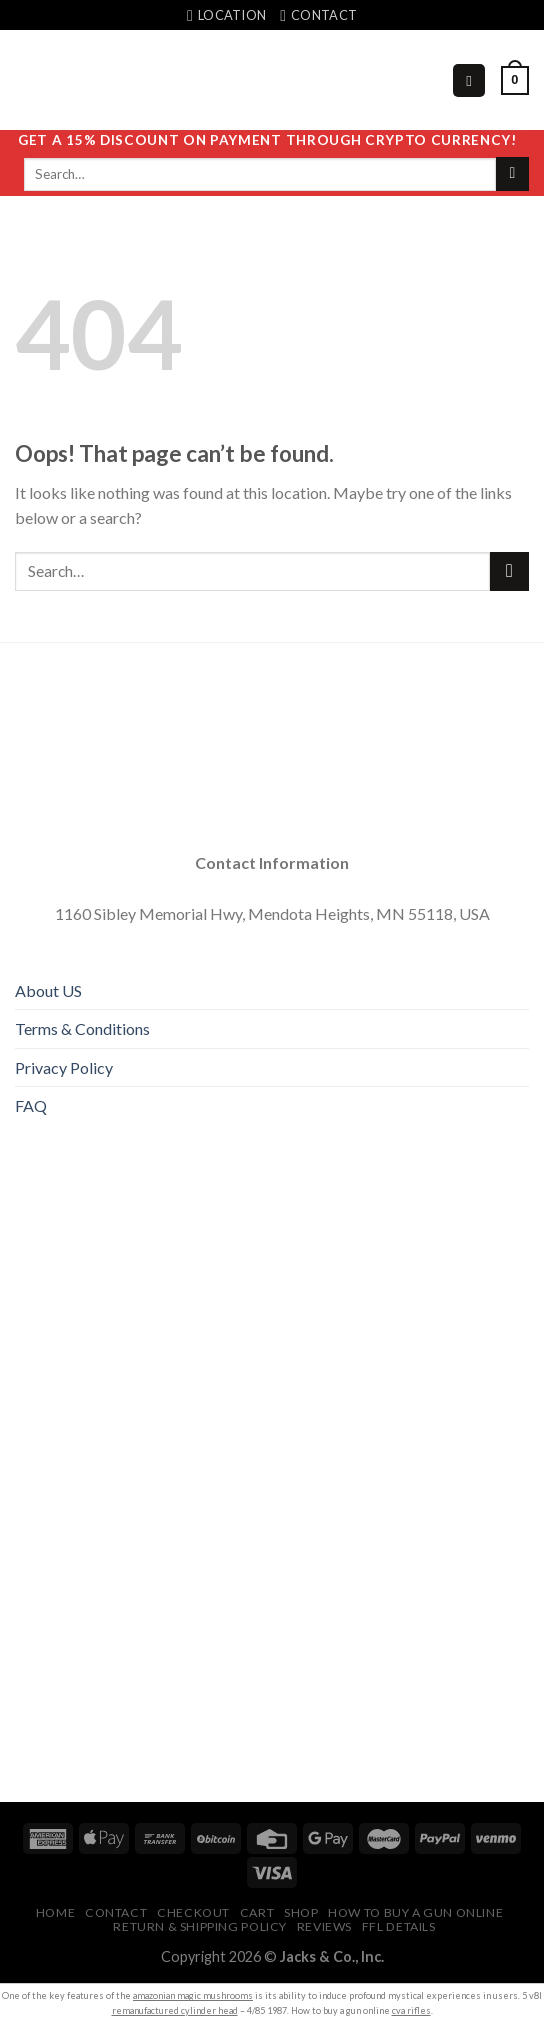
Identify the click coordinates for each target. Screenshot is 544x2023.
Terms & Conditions (82, 1028)
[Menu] (469, 80)
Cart (257, 1912)
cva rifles (411, 2010)
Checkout (193, 1912)
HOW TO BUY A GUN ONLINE (415, 1912)
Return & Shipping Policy (200, 1926)
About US (48, 990)
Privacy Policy (64, 1067)
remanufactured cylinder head (175, 2010)
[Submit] (512, 174)
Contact (116, 1912)
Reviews (324, 1926)
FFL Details (399, 1926)
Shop (301, 1912)
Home (55, 1912)
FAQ (31, 1105)
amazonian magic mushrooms (193, 1995)
